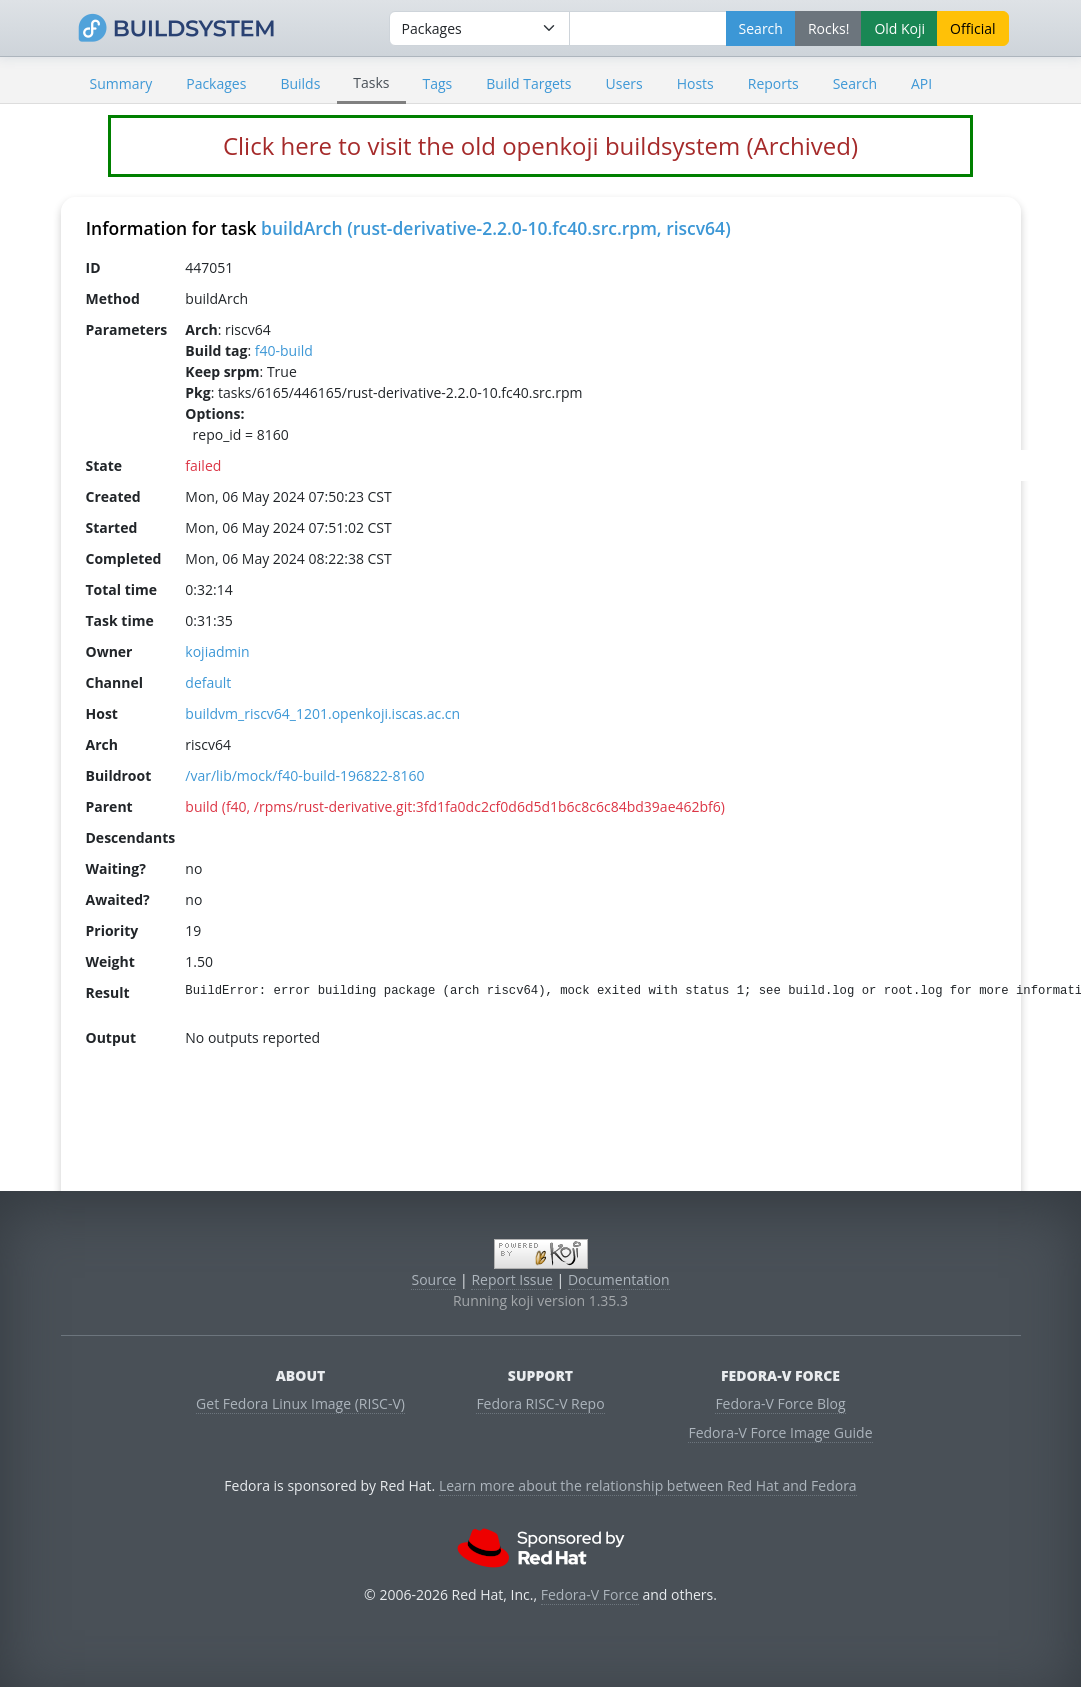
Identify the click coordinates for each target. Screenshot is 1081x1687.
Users (624, 83)
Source (433, 1279)
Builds (300, 83)
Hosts (695, 83)
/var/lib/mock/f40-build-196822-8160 (304, 775)
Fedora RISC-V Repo (540, 1403)
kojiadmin (217, 651)
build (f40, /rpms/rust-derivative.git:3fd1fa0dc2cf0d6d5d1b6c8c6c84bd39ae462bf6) (455, 806)
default (208, 682)
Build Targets (528, 83)
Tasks (371, 82)
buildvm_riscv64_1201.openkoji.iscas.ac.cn (322, 713)
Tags (438, 83)
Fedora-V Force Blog (780, 1403)
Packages (216, 83)
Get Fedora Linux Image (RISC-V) (300, 1403)
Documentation (619, 1279)
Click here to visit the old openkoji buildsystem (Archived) (540, 145)
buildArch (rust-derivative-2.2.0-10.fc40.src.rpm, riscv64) (496, 228)
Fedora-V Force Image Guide (780, 1432)
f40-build (284, 350)
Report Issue (512, 1279)
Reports (773, 83)
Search (855, 83)
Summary (121, 83)
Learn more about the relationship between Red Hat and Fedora (648, 1485)
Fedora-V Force (590, 1594)
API (921, 83)
